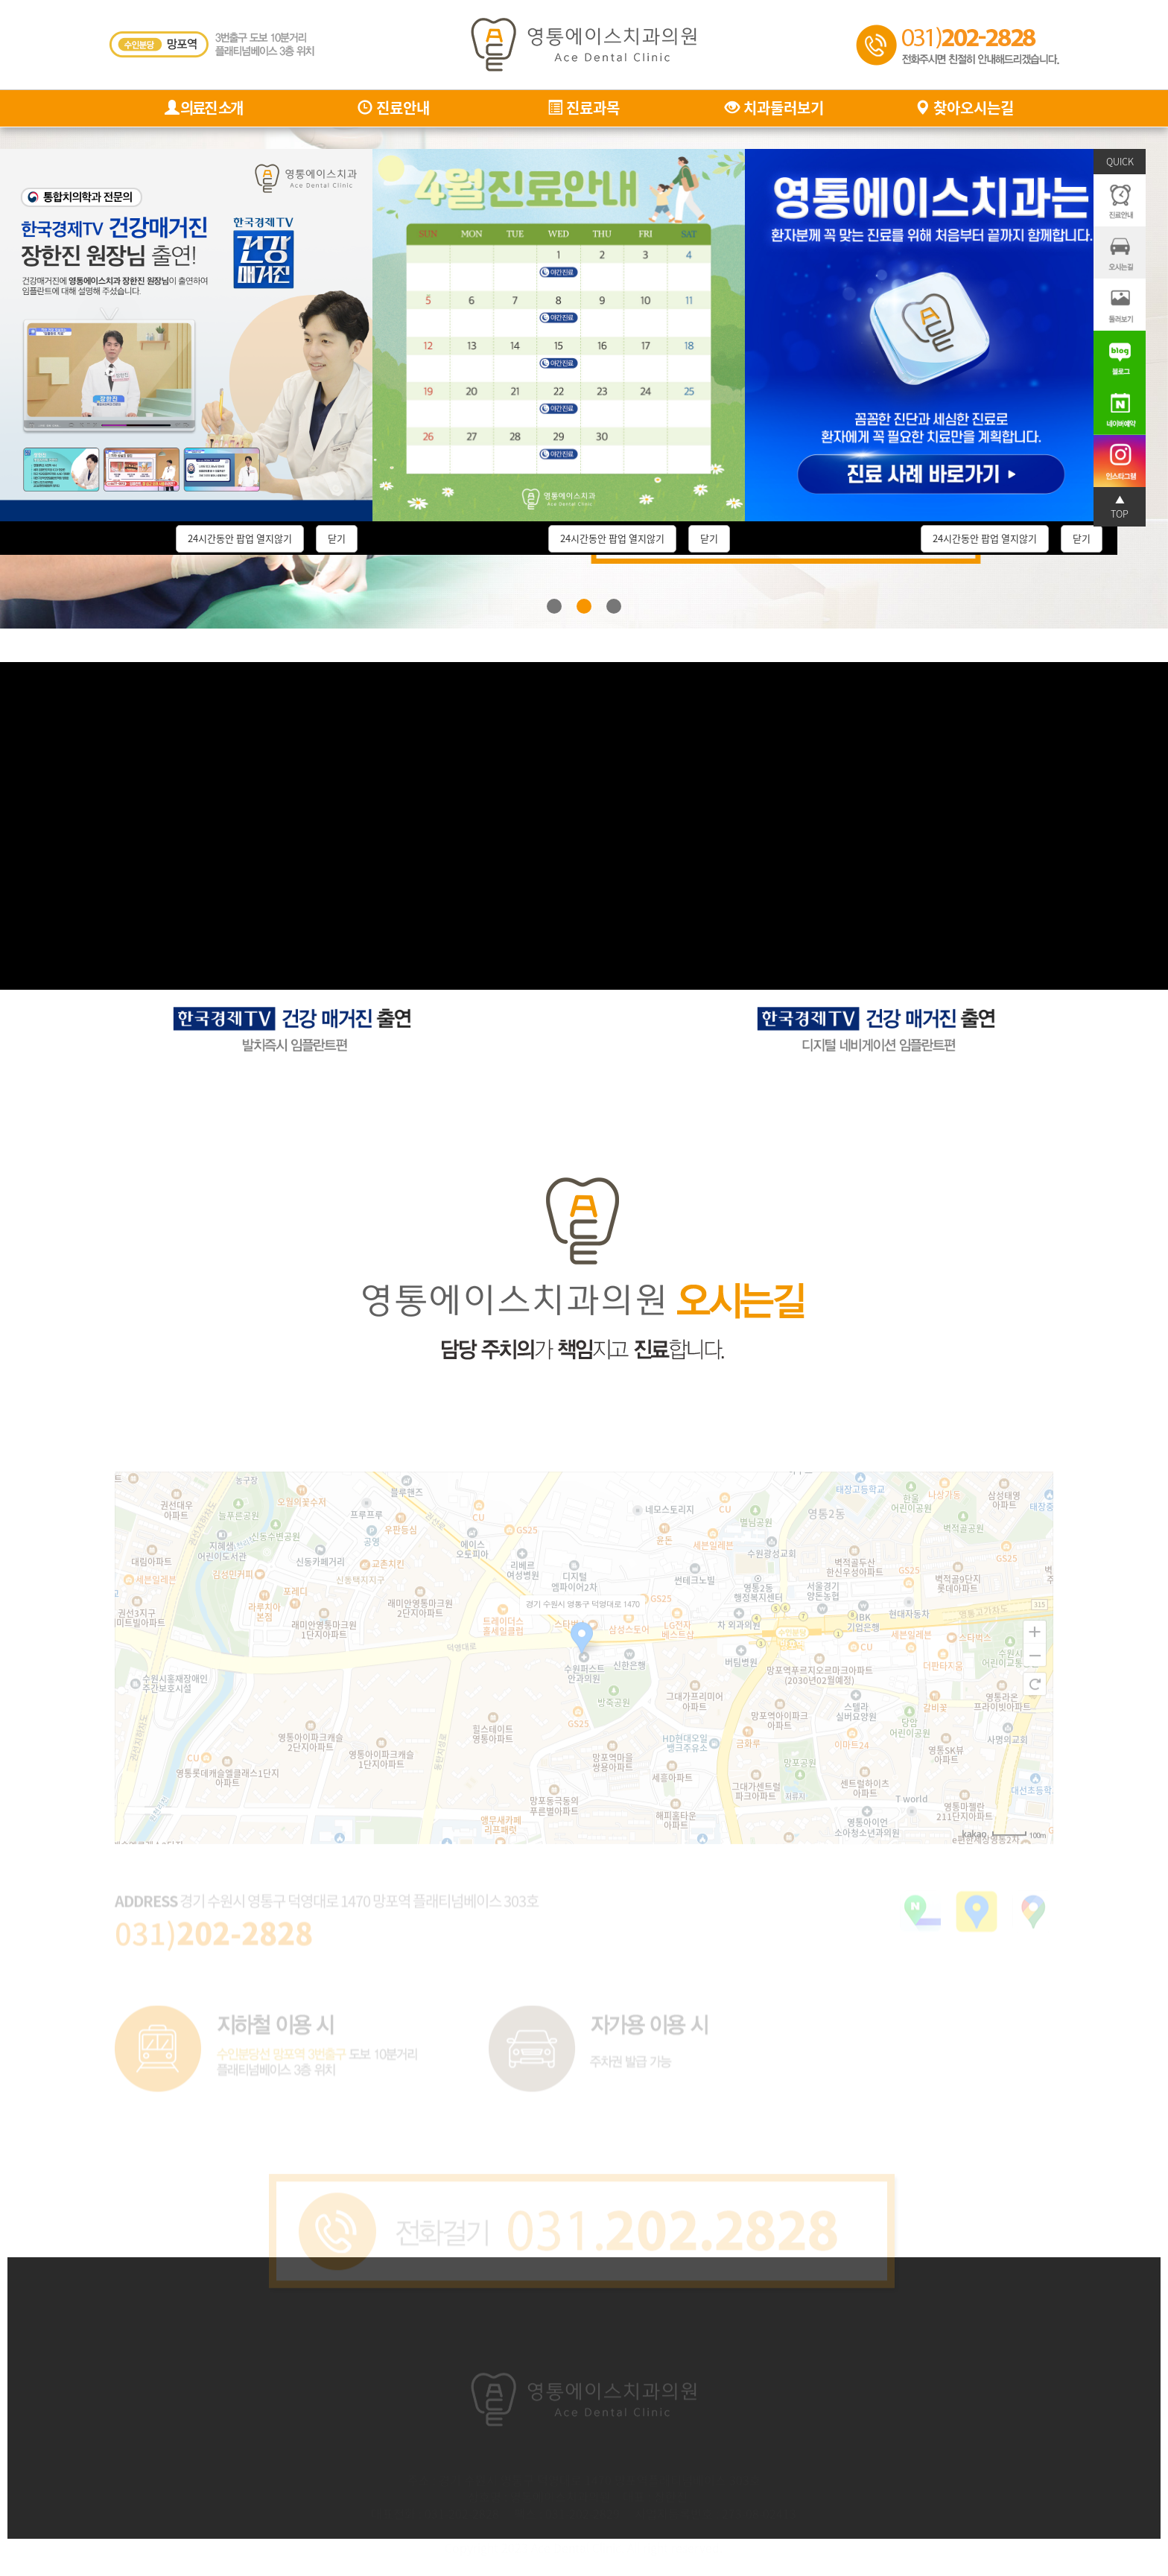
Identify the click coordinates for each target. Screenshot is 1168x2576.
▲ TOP (1120, 506)
